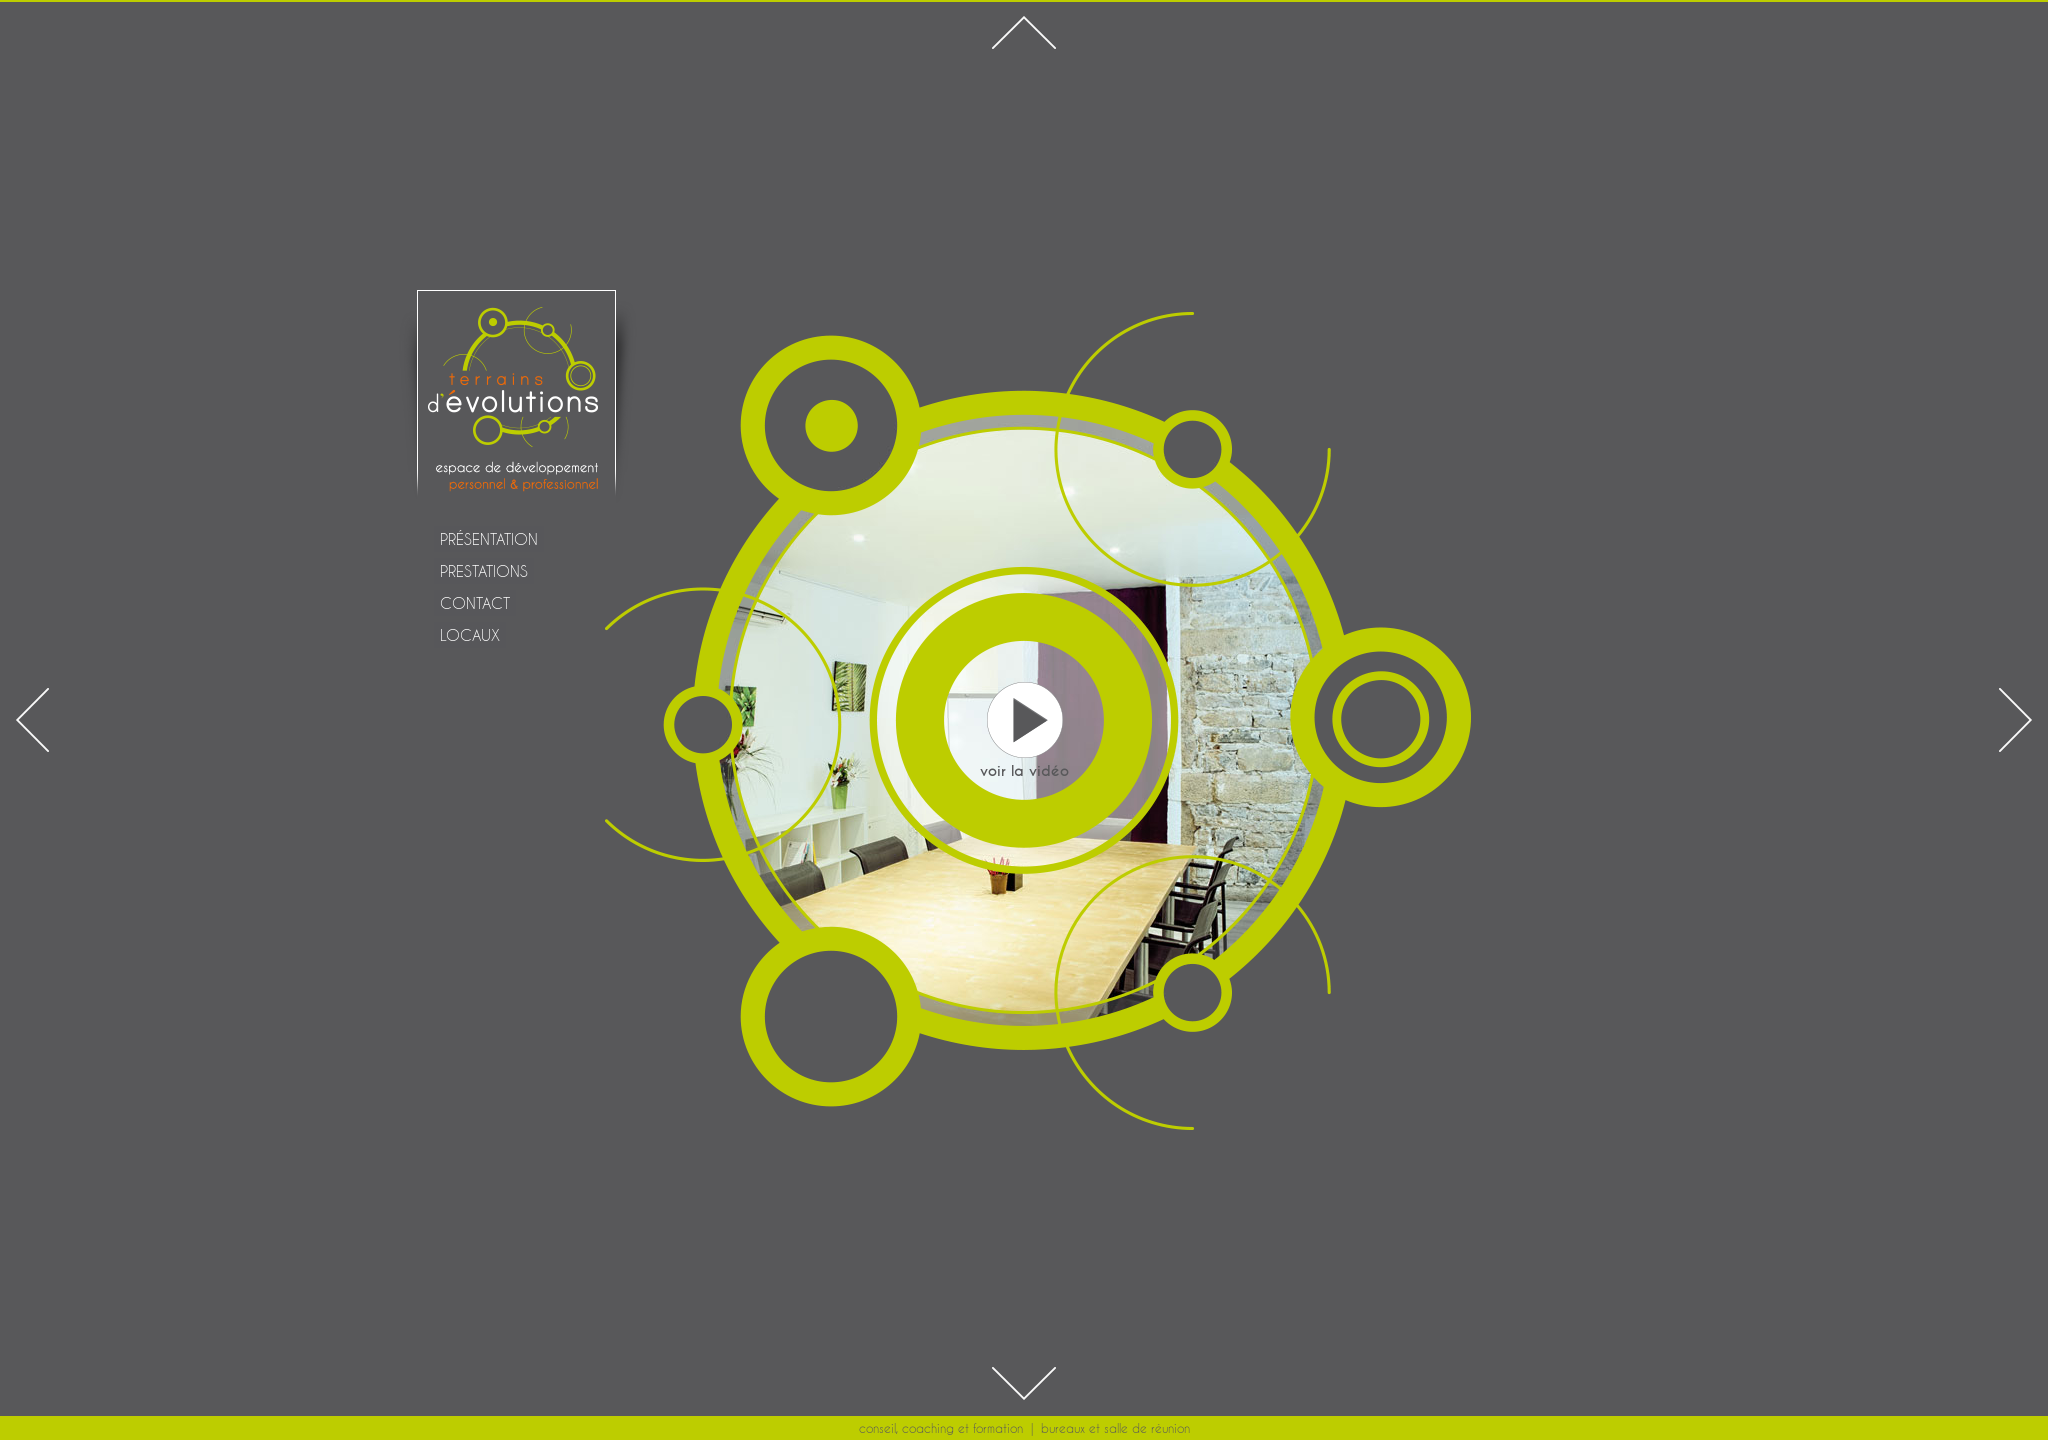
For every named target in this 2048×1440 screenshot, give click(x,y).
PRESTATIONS (484, 571)
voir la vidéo (1024, 771)
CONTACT (475, 603)
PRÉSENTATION (489, 539)
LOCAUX (470, 635)
